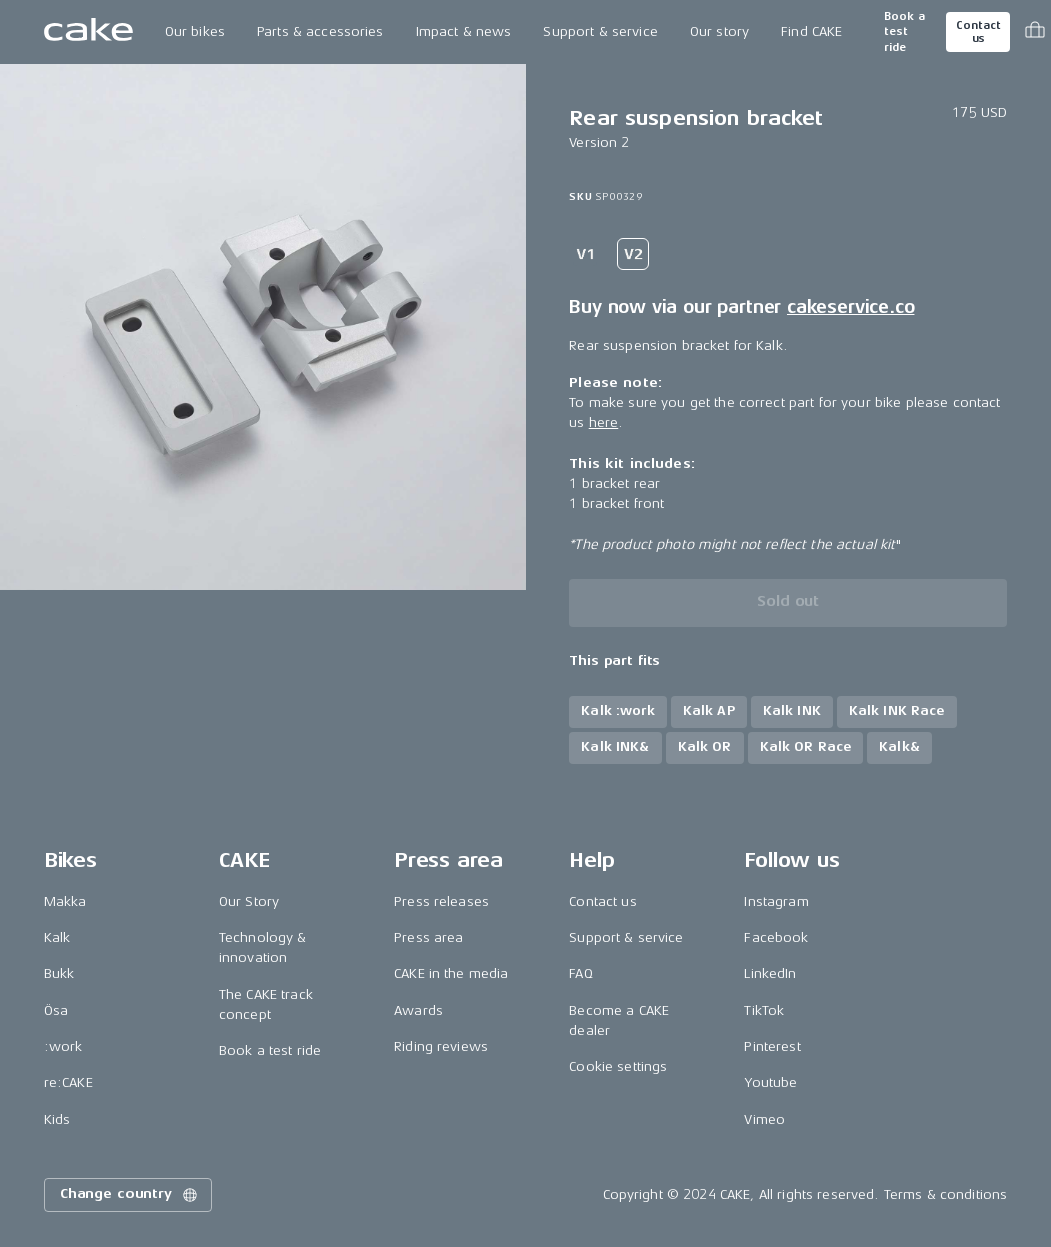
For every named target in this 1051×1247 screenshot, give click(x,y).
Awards (418, 1010)
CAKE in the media (451, 973)
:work (63, 1046)
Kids (57, 1119)
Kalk (57, 937)
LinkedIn (770, 973)
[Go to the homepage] (88, 32)
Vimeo (764, 1119)
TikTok (764, 1010)
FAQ (580, 973)
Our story (719, 31)
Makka (65, 901)
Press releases (441, 901)
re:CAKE (68, 1082)
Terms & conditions (946, 1194)
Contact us (978, 32)
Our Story (249, 901)
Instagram (776, 901)
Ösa (56, 1010)
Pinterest (772, 1046)
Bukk (59, 973)
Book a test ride (904, 32)
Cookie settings (618, 1066)
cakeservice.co (850, 307)
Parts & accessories (320, 31)
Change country (130, 1195)
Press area (428, 937)
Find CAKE (811, 31)
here (604, 422)
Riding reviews (441, 1046)
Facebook (776, 937)
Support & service (600, 31)
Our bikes (195, 31)
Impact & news (464, 31)
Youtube (770, 1082)
